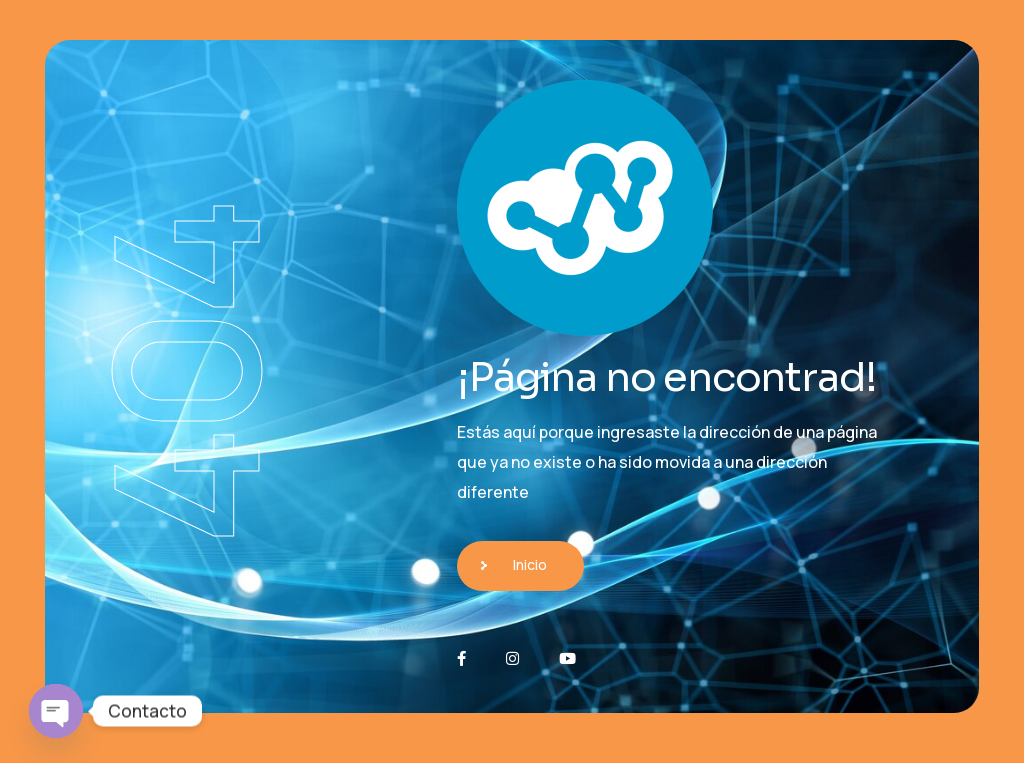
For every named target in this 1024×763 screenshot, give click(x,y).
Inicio (530, 564)
